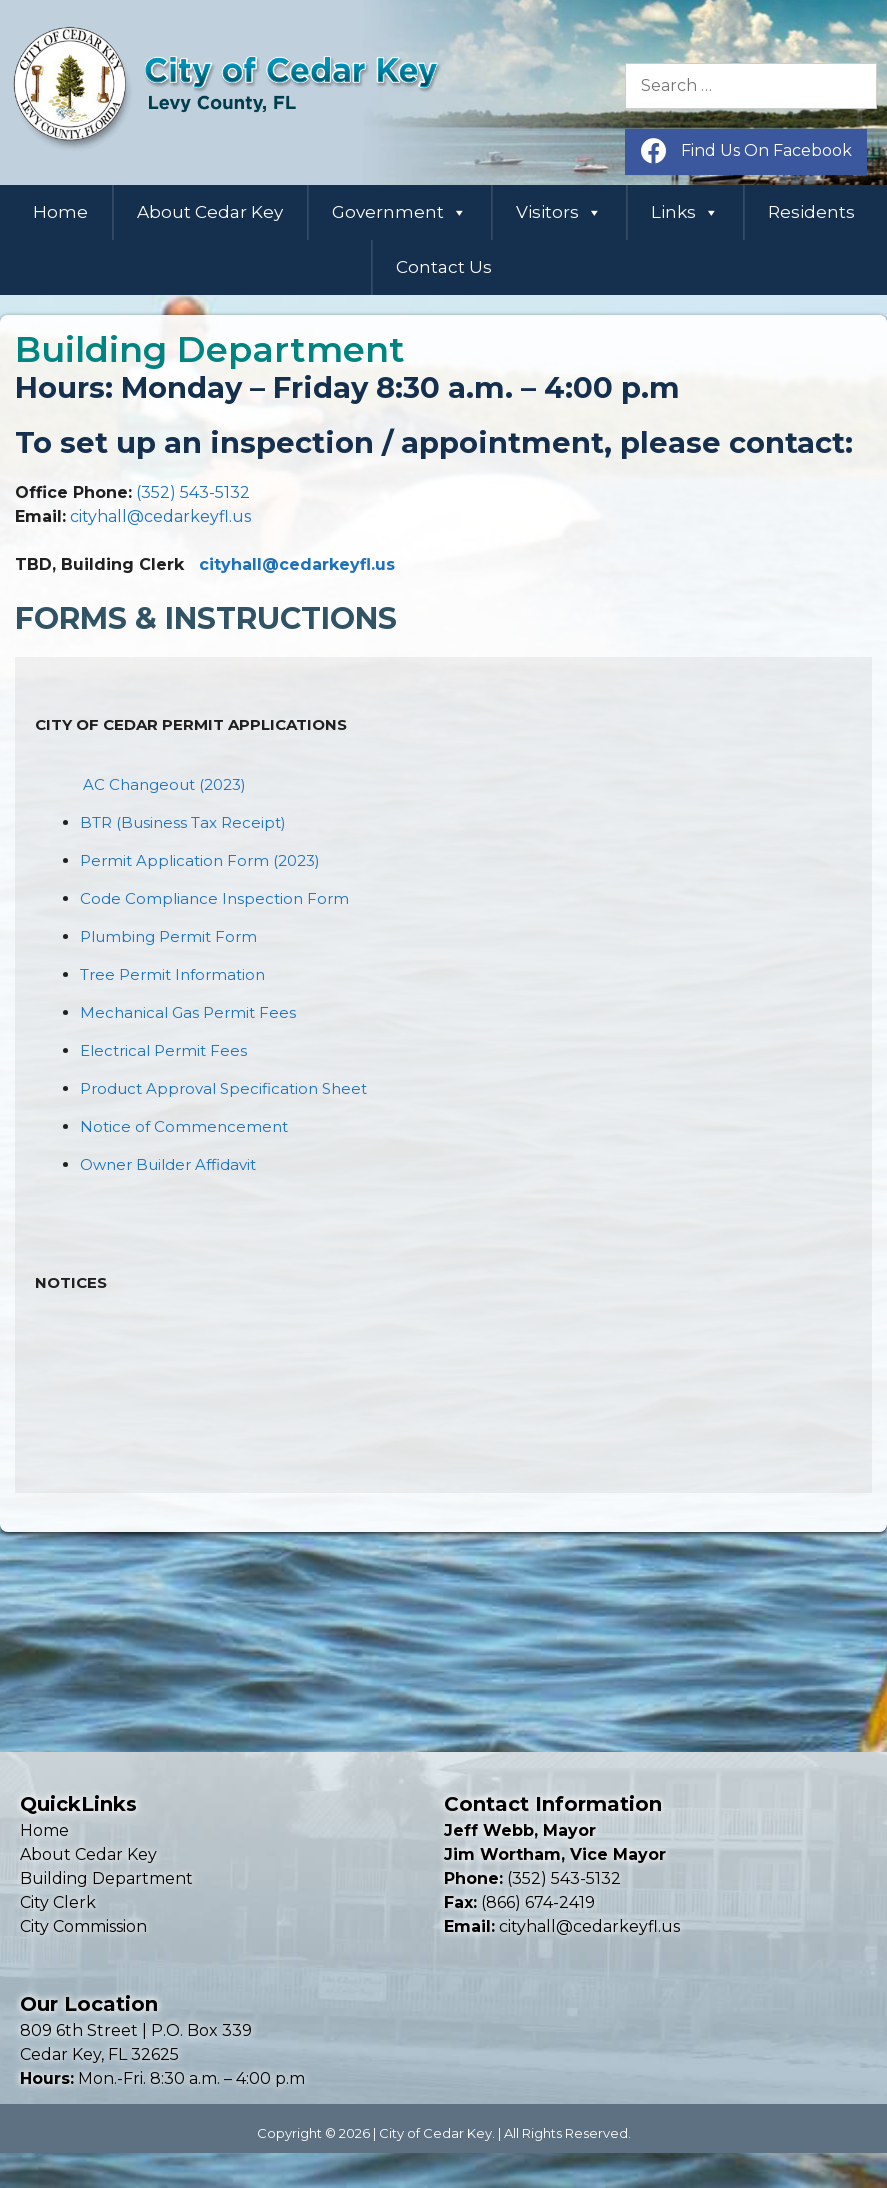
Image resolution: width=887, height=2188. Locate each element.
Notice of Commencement (184, 1126)
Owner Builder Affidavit (168, 1164)
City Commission (83, 1926)
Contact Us (444, 267)
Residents (811, 212)
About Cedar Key (210, 212)
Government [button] (399, 212)
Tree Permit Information (172, 974)
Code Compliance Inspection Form (214, 898)
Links (685, 212)
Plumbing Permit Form (168, 936)
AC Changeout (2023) (164, 784)
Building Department (106, 1878)
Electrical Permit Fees (163, 1050)
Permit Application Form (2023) (200, 860)
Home (60, 212)
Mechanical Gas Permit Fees (188, 1012)
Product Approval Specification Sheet (223, 1088)
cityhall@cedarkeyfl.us (160, 516)
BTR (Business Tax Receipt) (183, 822)
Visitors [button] (559, 212)
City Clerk (58, 1902)
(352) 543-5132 (193, 492)
